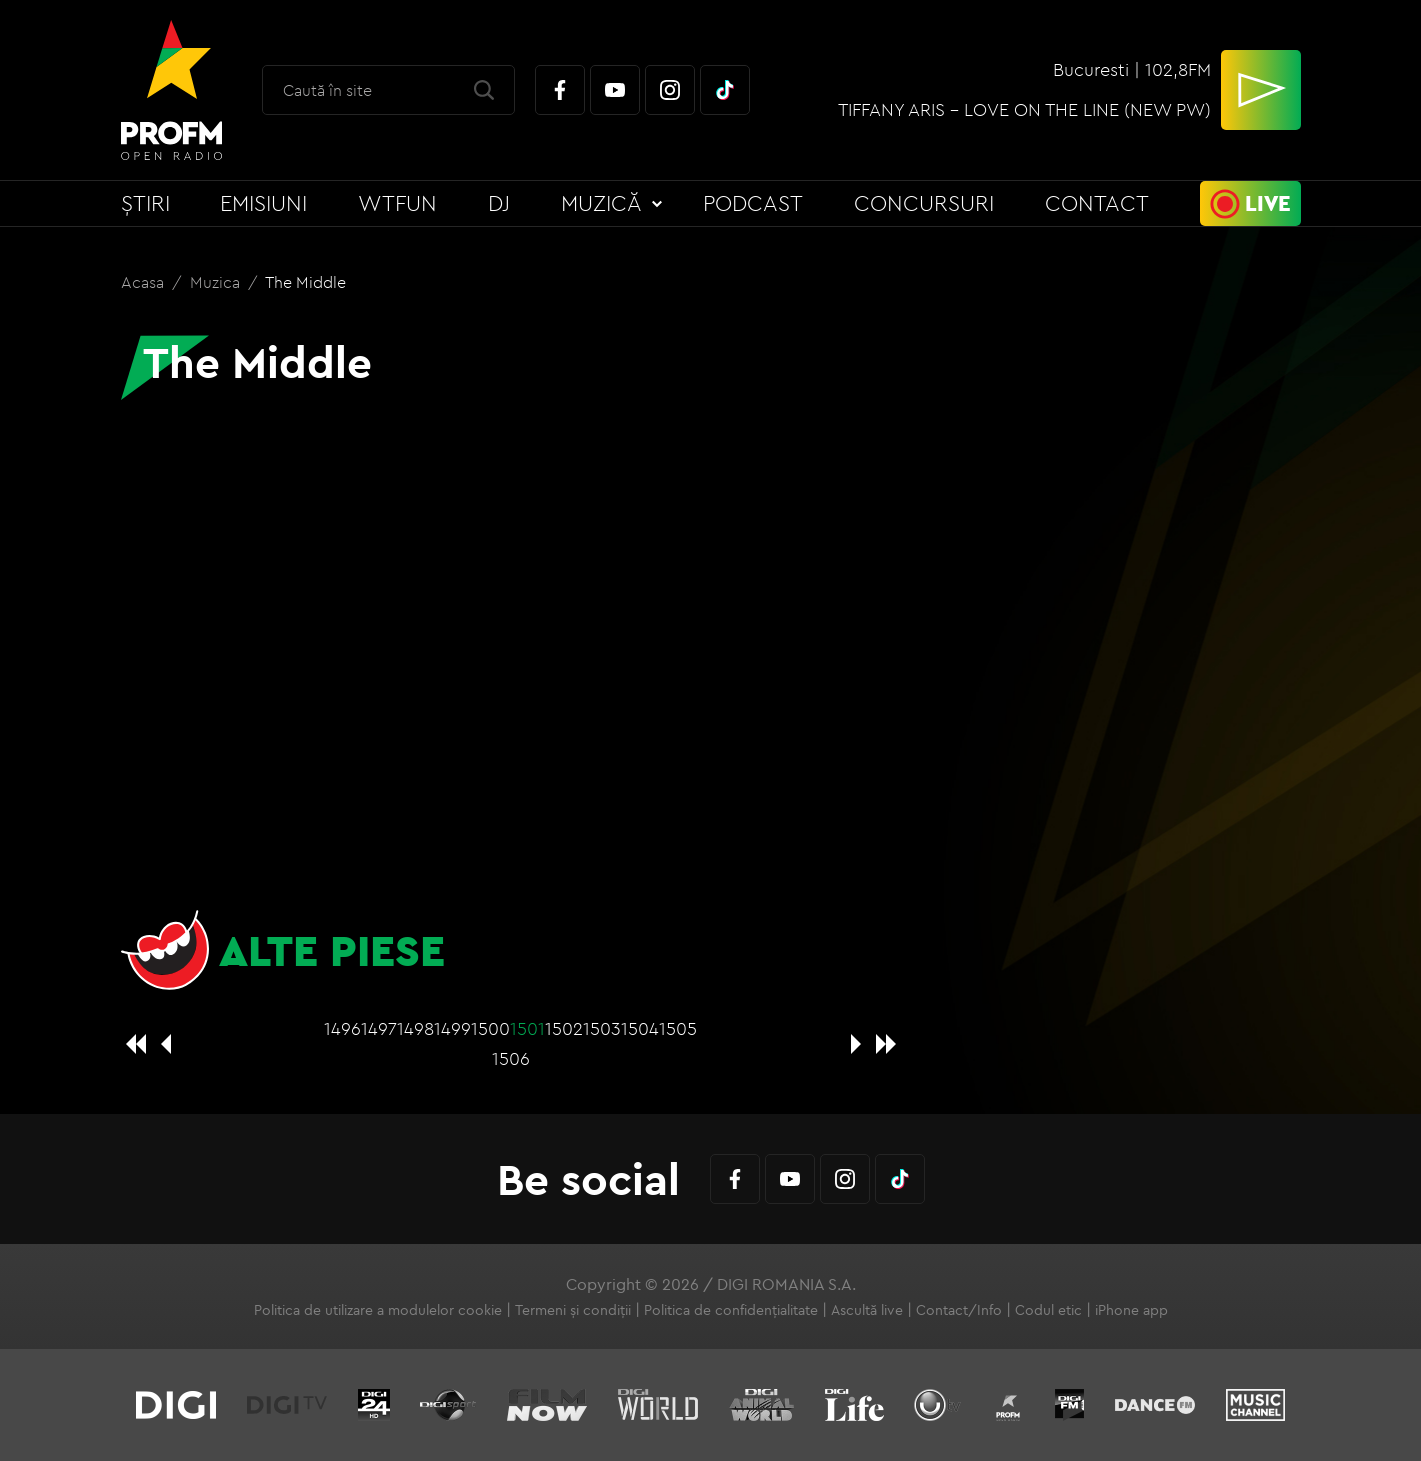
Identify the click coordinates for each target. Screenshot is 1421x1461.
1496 (342, 1028)
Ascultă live (867, 1310)
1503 (602, 1028)
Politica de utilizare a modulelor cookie (378, 1310)
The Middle (305, 282)
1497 (379, 1028)
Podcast (753, 203)
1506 (511, 1058)
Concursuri (924, 203)
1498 (415, 1028)
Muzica (217, 282)
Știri (145, 203)
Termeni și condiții (573, 1310)
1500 (490, 1028)
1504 (640, 1028)
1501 (527, 1028)
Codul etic (1048, 1310)
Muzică (601, 203)
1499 (452, 1028)
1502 (564, 1028)
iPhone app (1131, 1310)
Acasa (144, 282)
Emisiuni (263, 203)
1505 (678, 1028)
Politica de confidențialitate (731, 1310)
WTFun (397, 203)
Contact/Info (959, 1310)
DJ (499, 203)
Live (1268, 203)
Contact (1097, 203)
